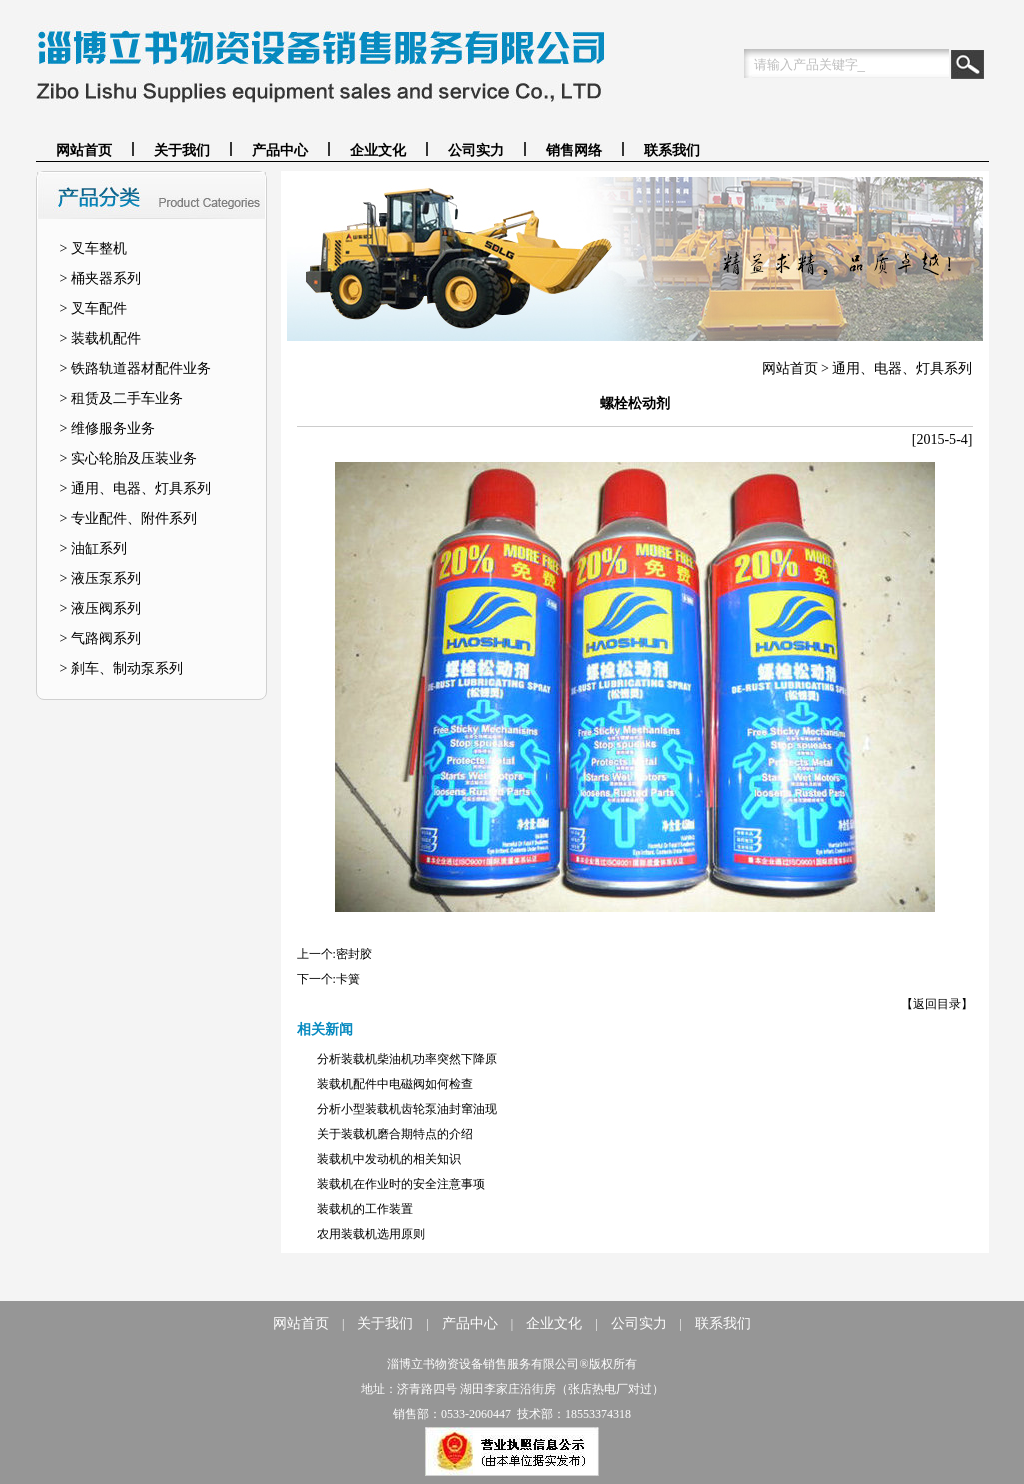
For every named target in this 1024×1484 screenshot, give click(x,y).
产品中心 (280, 150)
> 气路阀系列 (100, 638)
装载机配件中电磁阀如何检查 (395, 1084)
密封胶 (354, 954)
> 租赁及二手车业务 (121, 398)
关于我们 (182, 150)
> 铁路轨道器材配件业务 (135, 368)
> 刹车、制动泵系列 (121, 668)
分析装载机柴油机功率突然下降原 (407, 1059)
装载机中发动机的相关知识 (389, 1159)
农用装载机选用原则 (371, 1234)
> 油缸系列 (93, 548)
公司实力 (476, 150)
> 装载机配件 (100, 338)
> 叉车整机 (93, 248)
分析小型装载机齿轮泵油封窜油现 (407, 1109)
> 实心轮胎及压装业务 (128, 458)
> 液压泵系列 (100, 578)
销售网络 (574, 150)
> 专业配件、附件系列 (128, 518)
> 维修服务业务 (107, 428)
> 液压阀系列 (100, 608)
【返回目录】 (937, 1004)
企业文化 (378, 150)
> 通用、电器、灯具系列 (135, 488)
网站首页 (84, 150)
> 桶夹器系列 (100, 278)
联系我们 (672, 150)
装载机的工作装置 (365, 1209)
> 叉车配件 (93, 308)
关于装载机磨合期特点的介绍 (395, 1134)
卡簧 (348, 979)
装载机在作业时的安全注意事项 (401, 1184)
